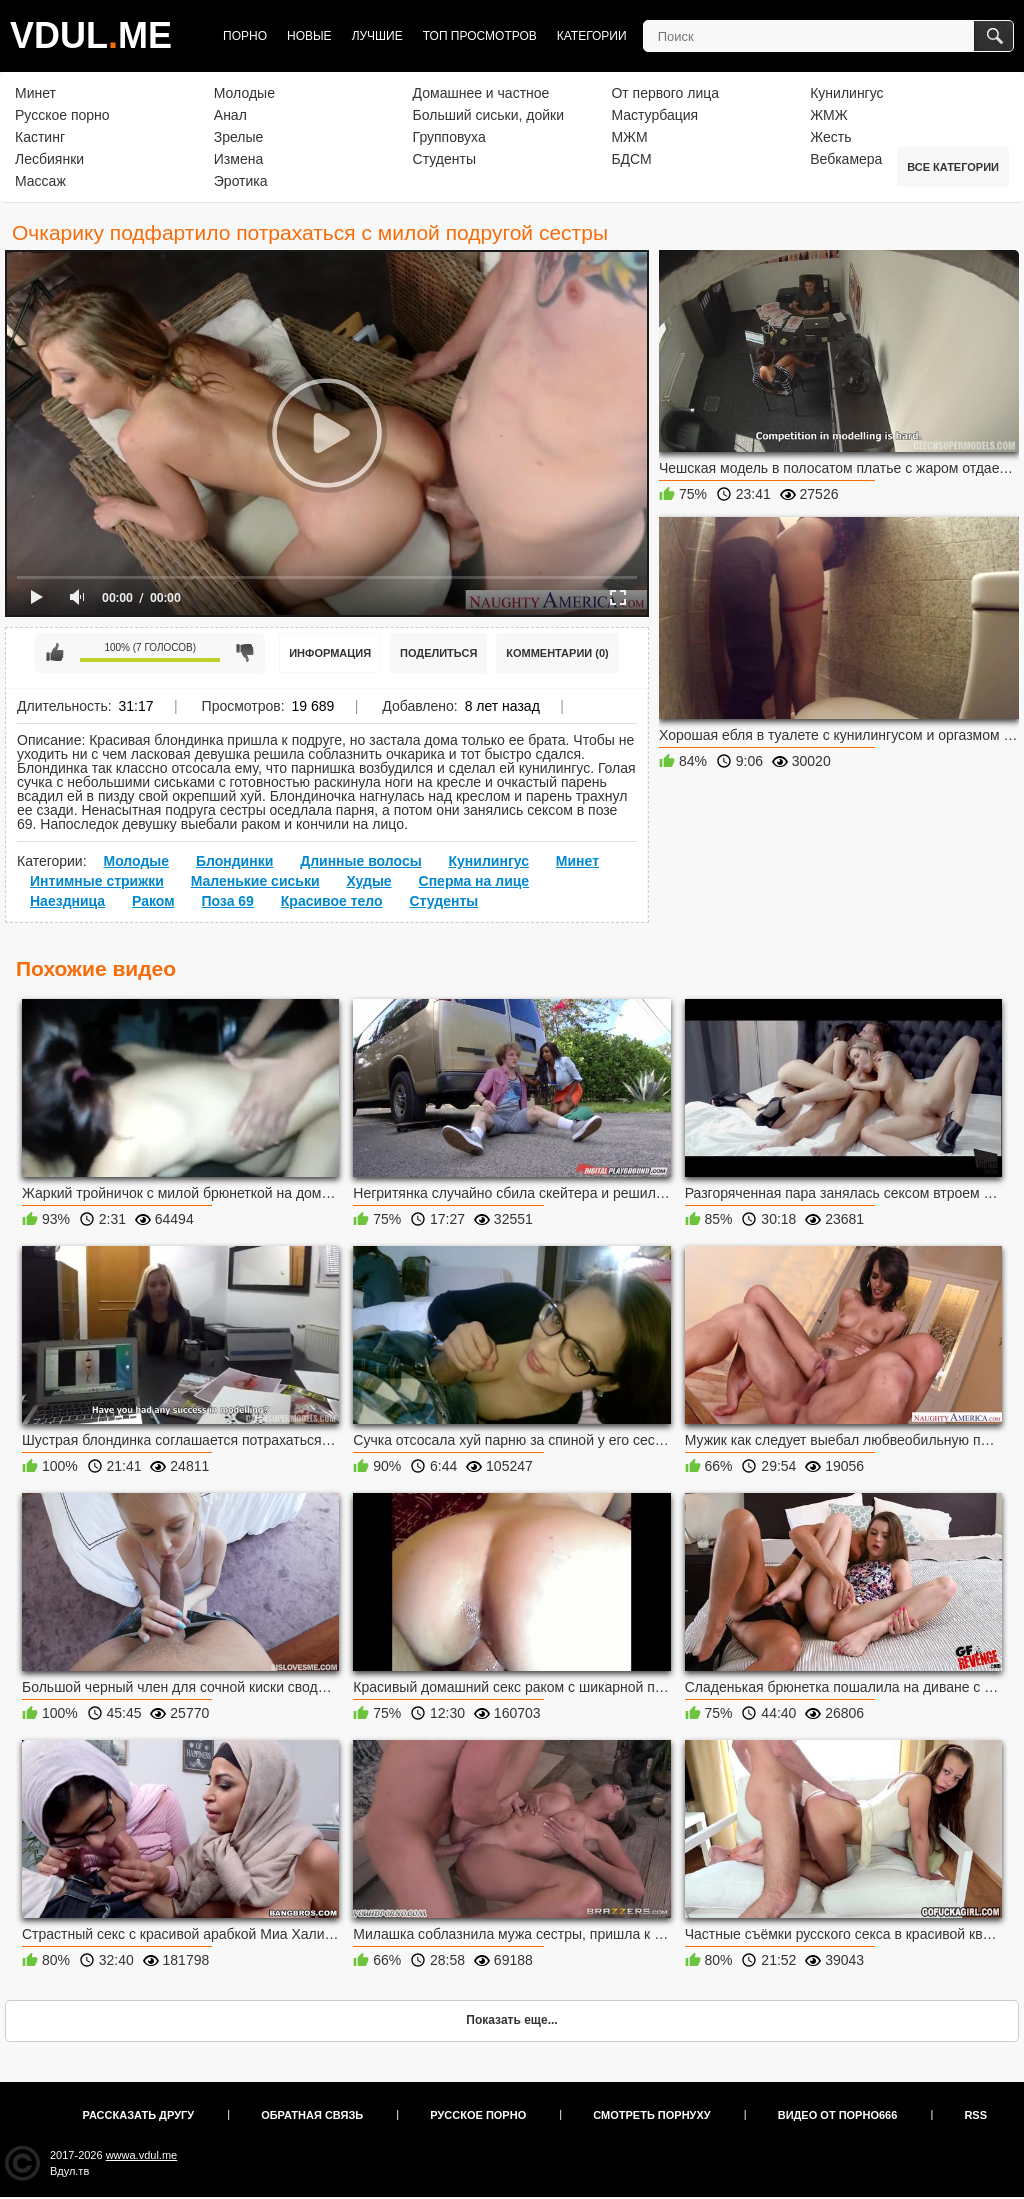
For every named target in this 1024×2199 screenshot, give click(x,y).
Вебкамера (846, 159)
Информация (330, 653)
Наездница (67, 901)
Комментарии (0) (557, 653)
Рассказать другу (139, 2115)
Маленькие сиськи (255, 881)
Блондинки (234, 861)
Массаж (40, 181)
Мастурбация (654, 115)
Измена (238, 159)
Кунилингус (846, 93)
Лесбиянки (49, 159)
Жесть (830, 137)
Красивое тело (332, 901)
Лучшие (377, 36)
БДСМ (631, 159)
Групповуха (449, 137)
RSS (975, 2115)
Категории (592, 36)
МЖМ (629, 137)
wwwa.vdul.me (142, 2155)
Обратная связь (312, 2115)
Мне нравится (55, 653)
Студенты (444, 159)
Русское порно (62, 115)
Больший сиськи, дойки (488, 115)
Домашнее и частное (481, 93)
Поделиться (438, 653)
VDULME (91, 35)
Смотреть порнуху (651, 2115)
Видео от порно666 (838, 2115)
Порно (245, 36)
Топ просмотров (480, 36)
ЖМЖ (829, 115)
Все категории (953, 167)
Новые (309, 36)
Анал (230, 115)
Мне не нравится (245, 653)
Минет (35, 93)
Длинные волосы (360, 861)
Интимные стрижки (97, 881)
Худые (368, 881)
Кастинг (40, 137)
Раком (153, 901)
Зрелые (239, 137)
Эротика (241, 181)
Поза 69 (227, 901)
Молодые (244, 93)
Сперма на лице (474, 881)
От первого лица (665, 93)
